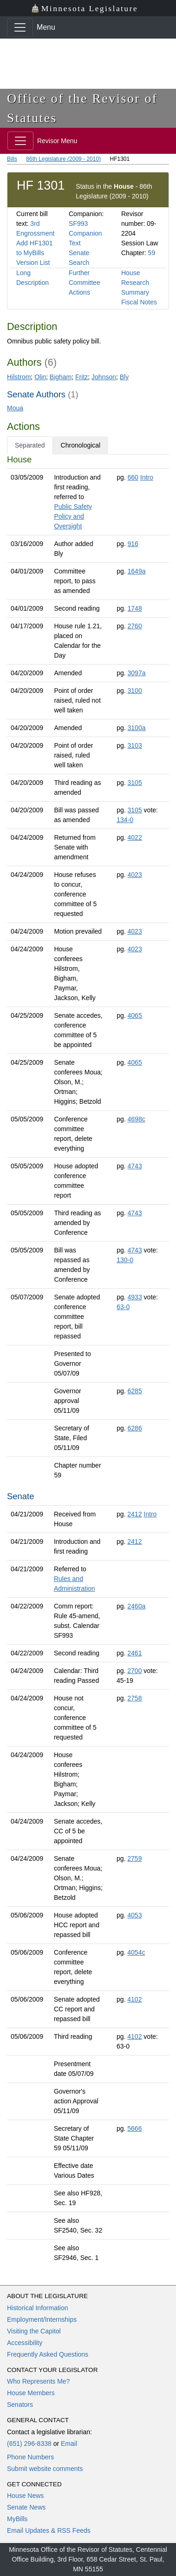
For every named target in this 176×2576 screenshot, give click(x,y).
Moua (15, 408)
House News (25, 2495)
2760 (135, 626)
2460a (136, 1606)
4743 (135, 1166)
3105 (135, 782)
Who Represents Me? (38, 2381)
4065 (135, 1015)
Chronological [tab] (81, 445)
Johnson (103, 377)
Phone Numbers (30, 2457)
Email (69, 2443)
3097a (137, 673)
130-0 (125, 1260)
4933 (135, 1297)
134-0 (125, 820)
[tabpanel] (88, 1360)
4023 (135, 874)
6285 (135, 1391)
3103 (135, 745)
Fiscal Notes (139, 302)
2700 (134, 1670)
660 (133, 477)
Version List (33, 262)
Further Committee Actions (84, 282)
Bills (12, 159)
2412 (134, 1514)
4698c (136, 1119)
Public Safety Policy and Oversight (73, 516)
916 (133, 543)
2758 (134, 1698)
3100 (135, 690)
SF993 (78, 223)
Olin (40, 377)
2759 (134, 1858)
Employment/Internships (42, 2319)
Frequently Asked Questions (47, 2354)
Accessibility (24, 2342)
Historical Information (37, 2308)
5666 (134, 2128)
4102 (134, 1999)
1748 (135, 608)
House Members (31, 2393)
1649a (137, 571)
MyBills (17, 2519)
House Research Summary (135, 282)
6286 (135, 1428)
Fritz (81, 377)
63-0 (123, 1307)
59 (152, 253)
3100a (137, 727)
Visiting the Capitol (34, 2331)
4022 (135, 837)
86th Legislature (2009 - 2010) (63, 159)
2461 (134, 1653)
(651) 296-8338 (29, 2443)
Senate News (26, 2507)
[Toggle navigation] (20, 27)
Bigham (61, 377)
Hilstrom (19, 377)
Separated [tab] (30, 445)
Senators (20, 2404)
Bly (124, 377)
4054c (136, 1952)
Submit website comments (45, 2468)
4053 (134, 1915)
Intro (146, 477)
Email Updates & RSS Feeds (49, 2530)
